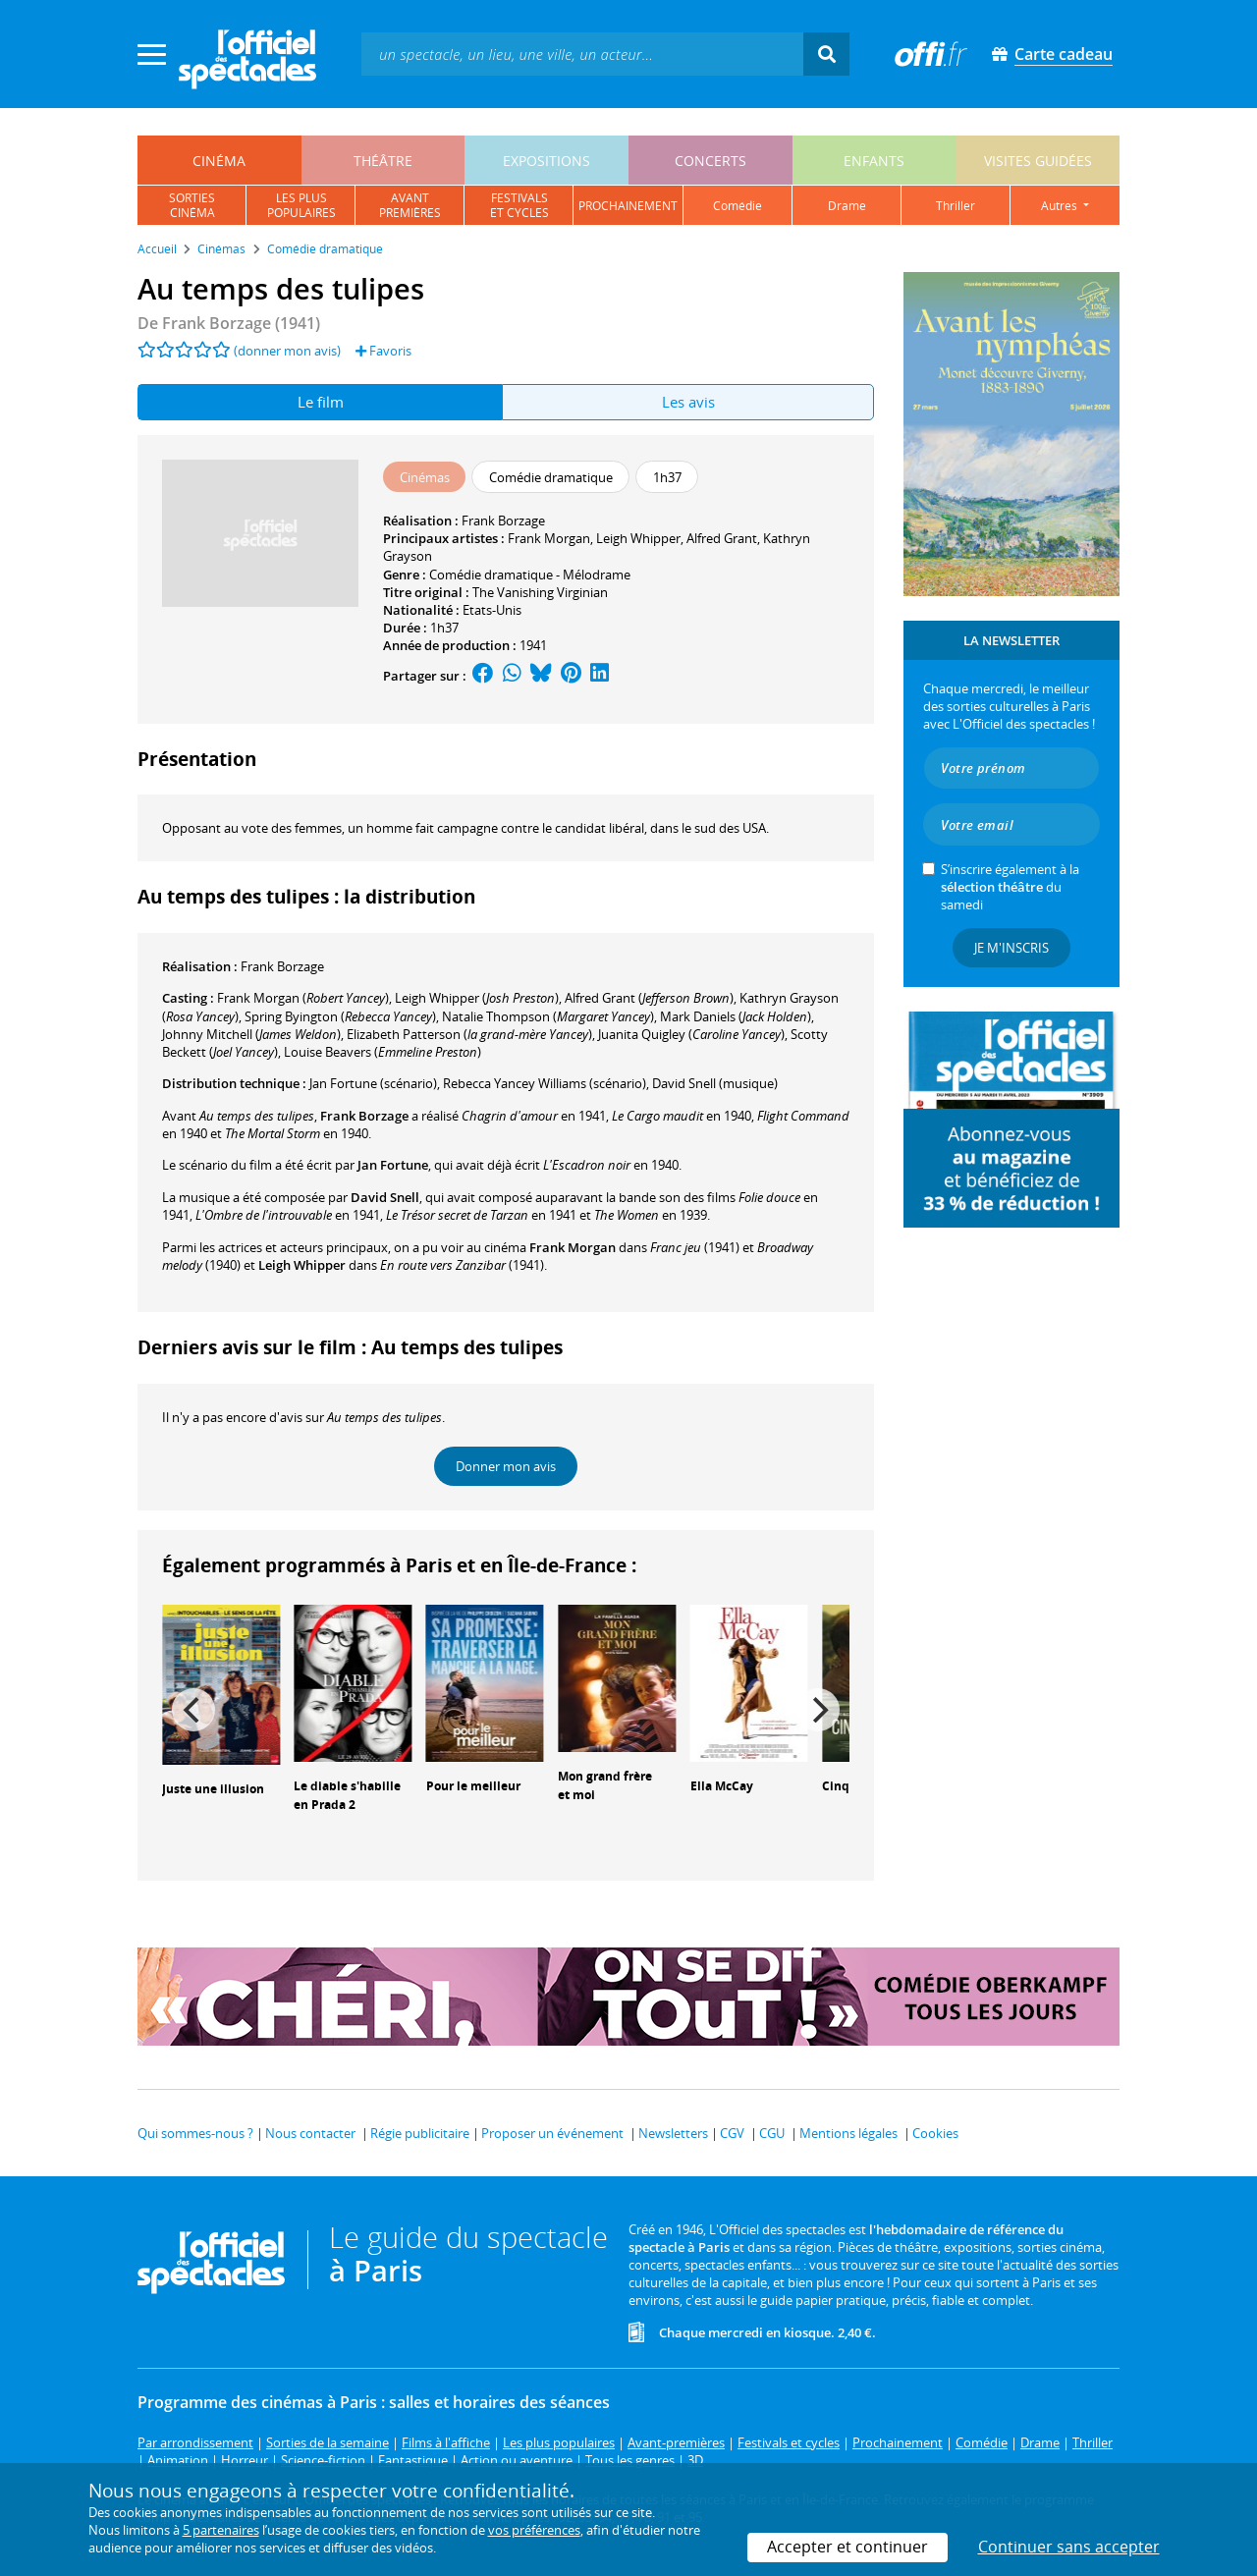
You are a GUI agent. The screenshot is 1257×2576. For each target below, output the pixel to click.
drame (847, 205)
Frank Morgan (549, 538)
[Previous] (193, 1709)
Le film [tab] (321, 401)
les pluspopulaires (301, 205)
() (303, 998)
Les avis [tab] (688, 401)
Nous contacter (310, 2133)
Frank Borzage (503, 520)
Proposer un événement (552, 2133)
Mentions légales (848, 2133)
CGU (772, 2133)
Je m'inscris (1011, 948)
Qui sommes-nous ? (195, 2133)
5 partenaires (221, 2530)
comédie (737, 205)
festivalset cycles (519, 205)
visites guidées (1038, 160)
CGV (732, 2133)
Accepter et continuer (847, 2546)
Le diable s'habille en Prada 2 (347, 1795)
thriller (955, 205)
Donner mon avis (506, 1466)
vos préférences (534, 2530)
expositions (546, 160)
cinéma (219, 160)
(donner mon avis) (287, 350)
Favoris (383, 350)
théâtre (383, 160)
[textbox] (582, 53)
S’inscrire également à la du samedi (1010, 886)
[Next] (818, 1709)
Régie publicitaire (419, 2133)
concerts (710, 160)
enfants (874, 160)
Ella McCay (721, 1786)
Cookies (935, 2133)
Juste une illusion (213, 1789)
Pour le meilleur (473, 1786)
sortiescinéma (192, 205)
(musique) (715, 1083)
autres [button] (1060, 205)
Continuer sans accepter (1069, 2546)
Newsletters (673, 2133)
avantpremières (410, 205)
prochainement (628, 205)
